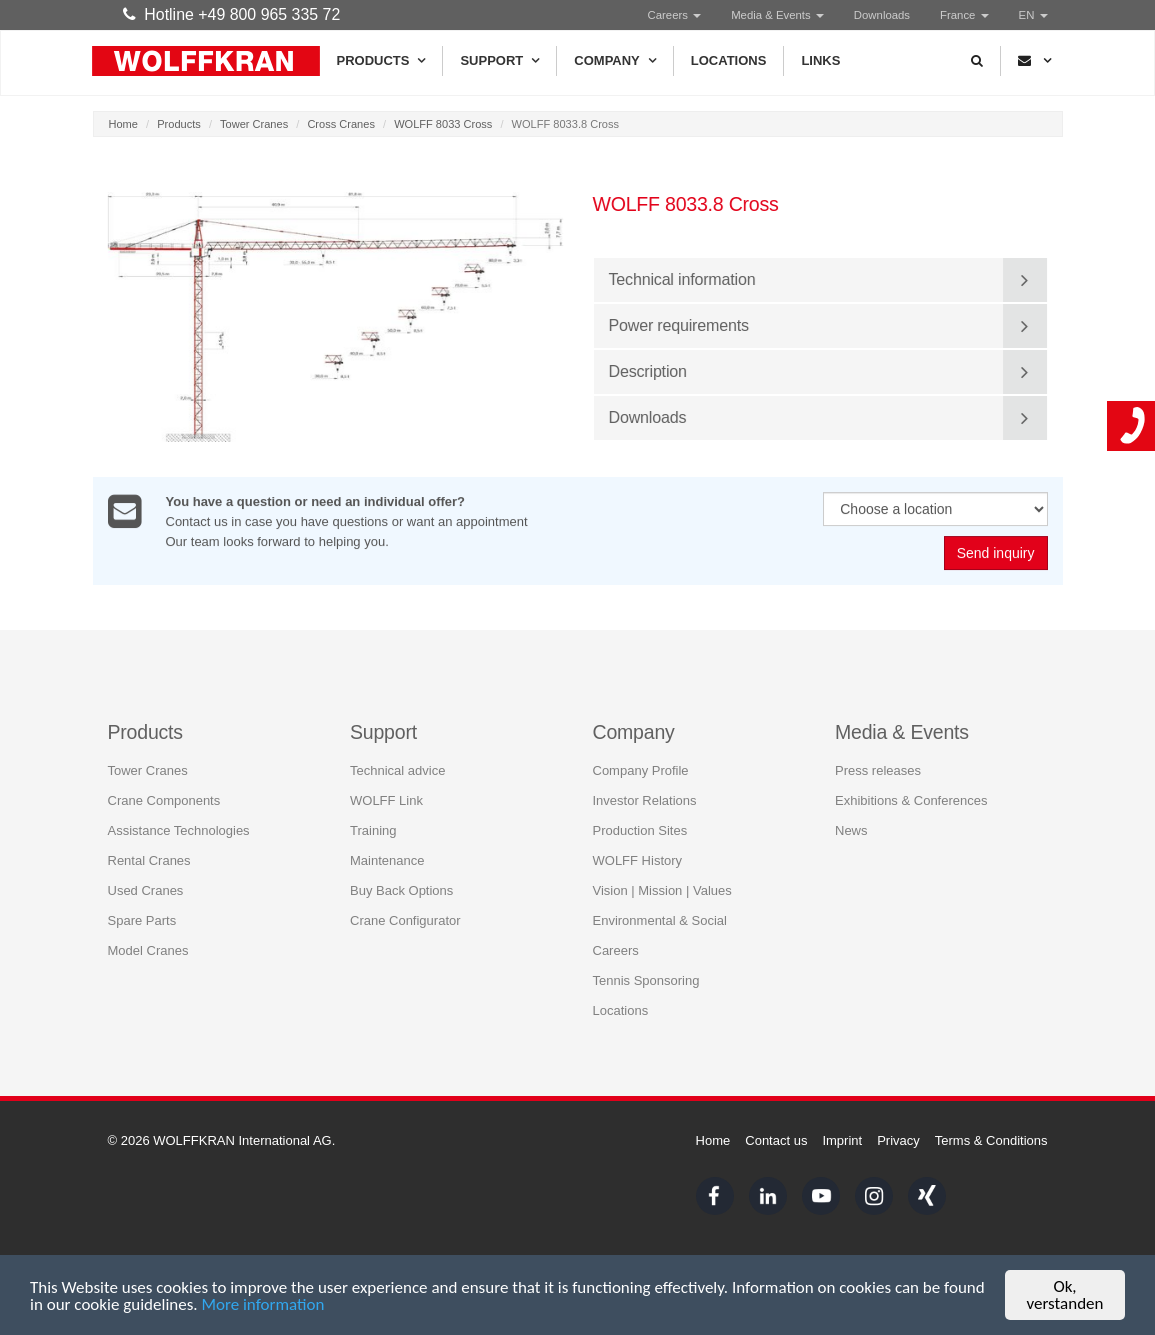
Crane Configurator (405, 920)
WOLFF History (638, 860)
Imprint (842, 1140)
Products (381, 61)
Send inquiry (996, 554)
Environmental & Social (660, 920)
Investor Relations (645, 800)
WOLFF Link (386, 800)
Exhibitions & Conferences (911, 800)
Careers (675, 15)
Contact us (776, 1140)
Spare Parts (142, 920)
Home (123, 124)
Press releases (878, 770)
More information (262, 1305)
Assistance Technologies (179, 830)
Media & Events (777, 15)
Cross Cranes (341, 124)
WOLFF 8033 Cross (443, 124)
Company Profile (641, 770)
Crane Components (164, 800)
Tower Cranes (254, 124)
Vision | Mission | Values (662, 890)
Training (373, 830)
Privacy (898, 1140)
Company (614, 61)
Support (499, 61)
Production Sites (640, 830)
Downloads (882, 15)
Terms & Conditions (991, 1140)
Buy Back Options (401, 890)
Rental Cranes (149, 860)
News (851, 830)
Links (820, 60)
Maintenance (387, 860)
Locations (729, 60)
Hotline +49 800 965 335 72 (232, 14)
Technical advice (397, 770)
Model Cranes (148, 950)
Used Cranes (146, 890)
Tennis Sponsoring (646, 980)
